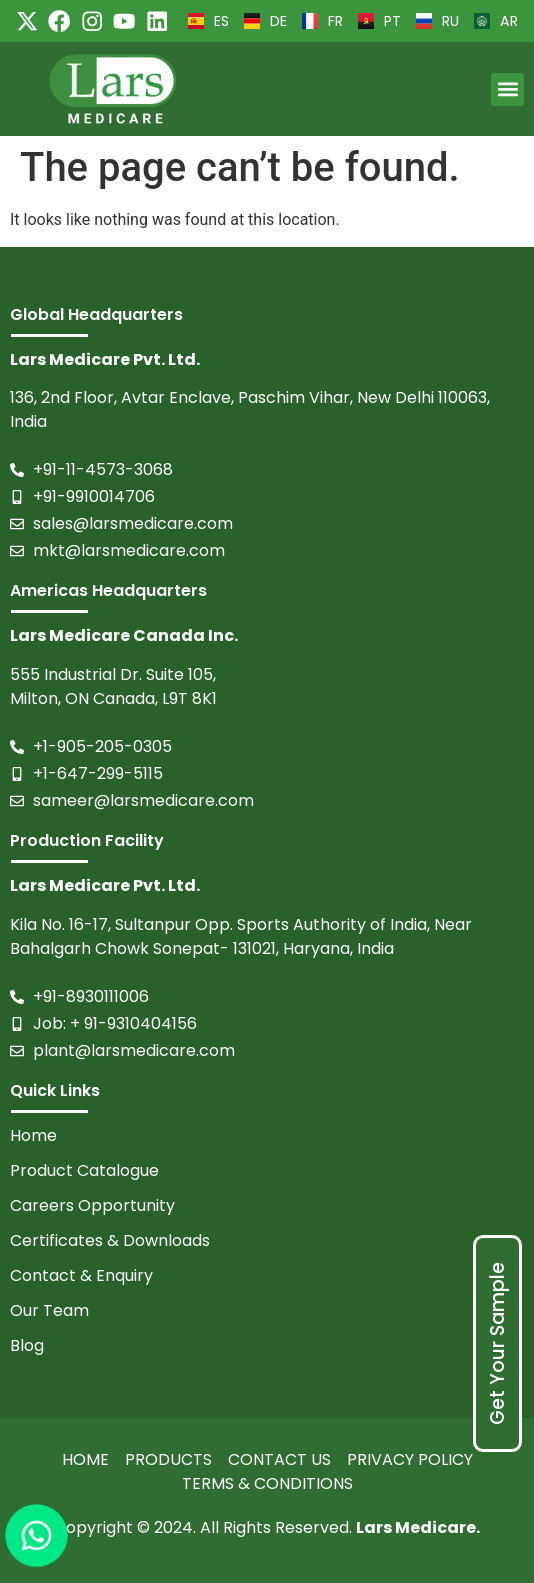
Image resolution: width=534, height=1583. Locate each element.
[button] (507, 89)
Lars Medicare (416, 1527)
